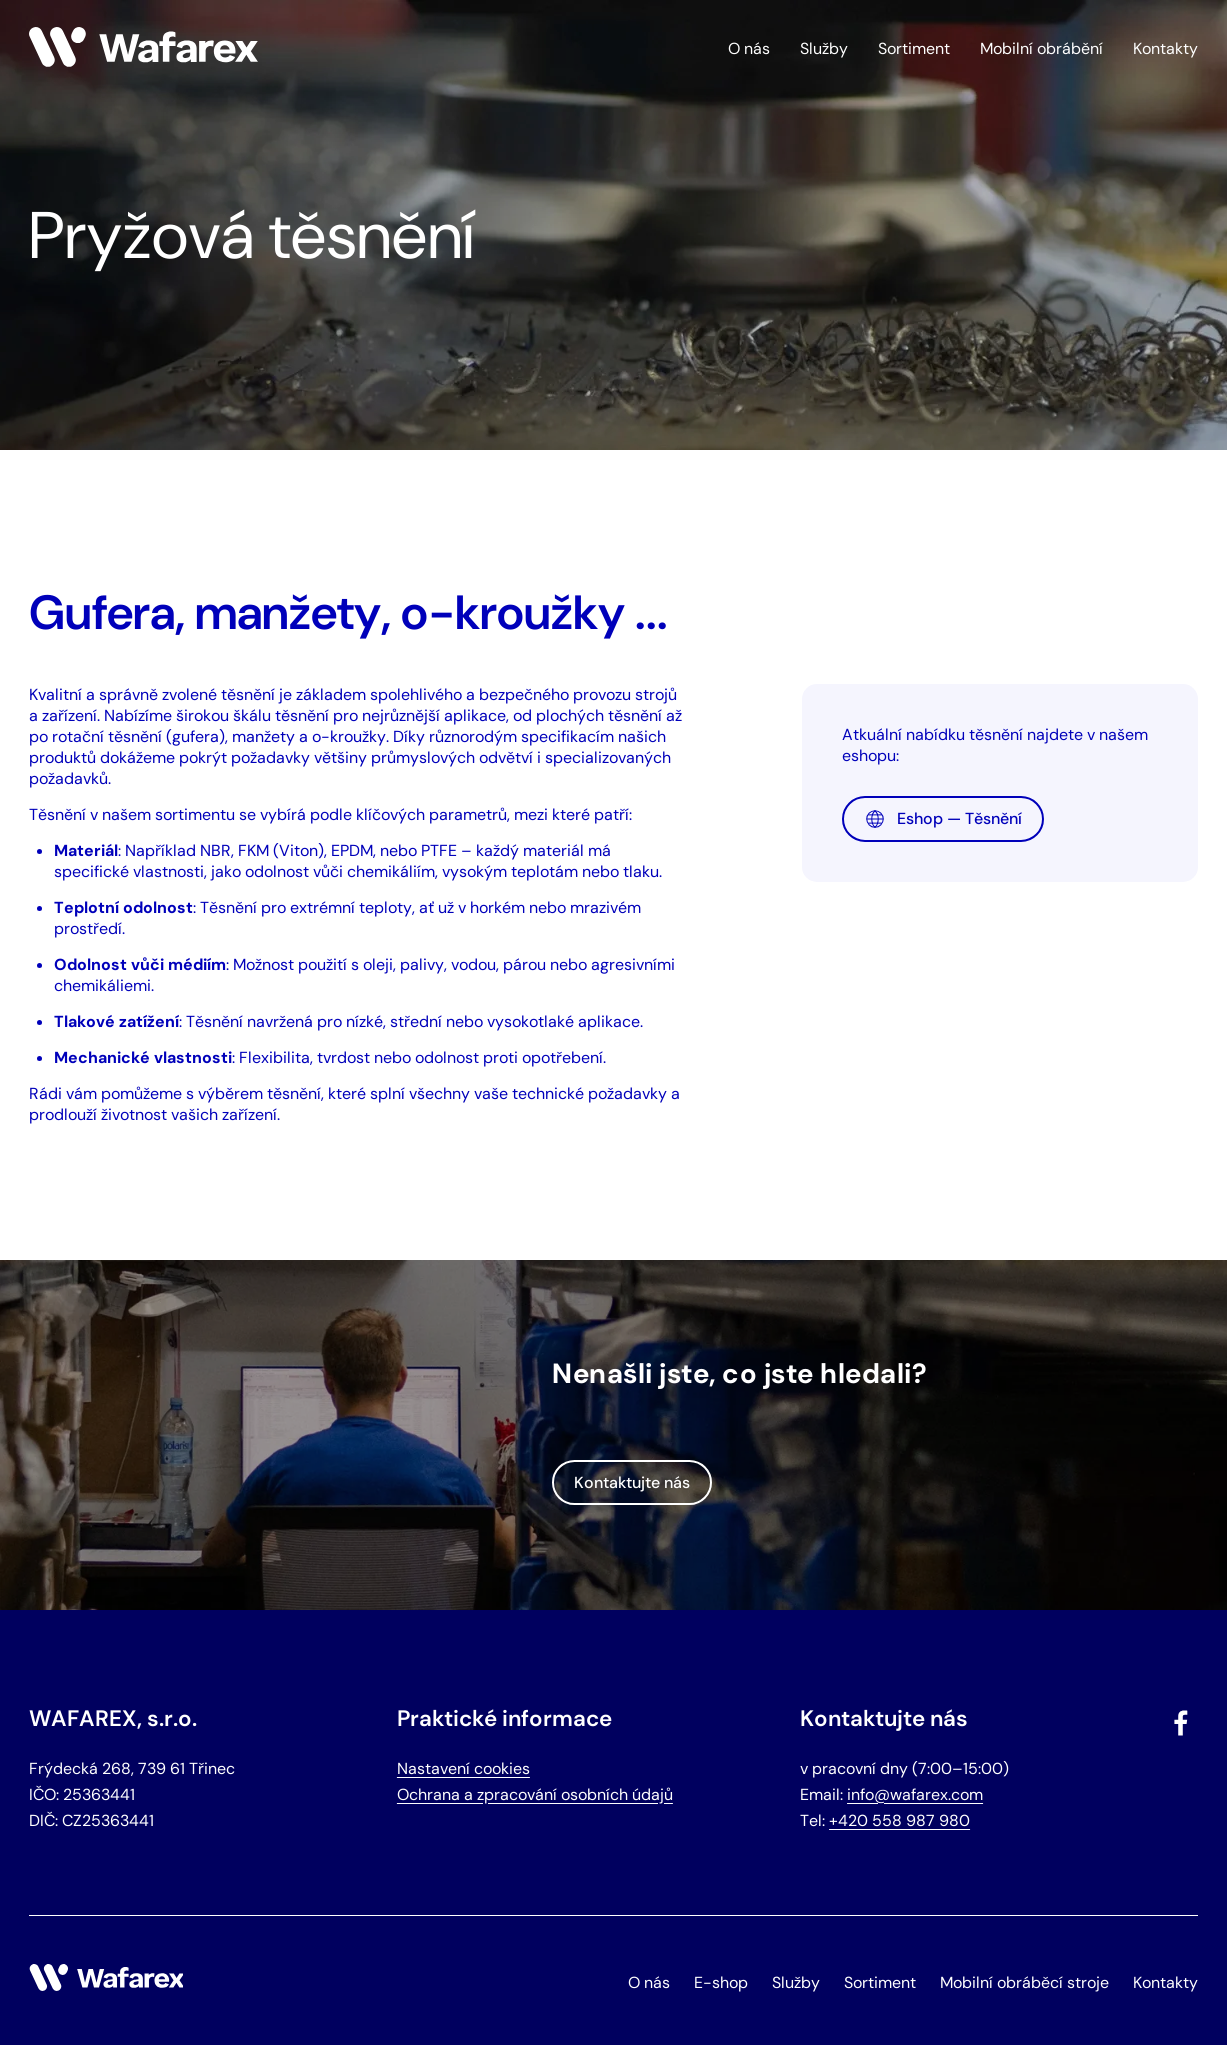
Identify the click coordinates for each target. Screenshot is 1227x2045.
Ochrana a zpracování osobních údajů (535, 1794)
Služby (824, 48)
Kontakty (1165, 48)
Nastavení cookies (463, 1768)
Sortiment (914, 48)
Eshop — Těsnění (943, 819)
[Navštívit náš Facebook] (1183, 1726)
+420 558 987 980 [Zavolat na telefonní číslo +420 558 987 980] (899, 1820)
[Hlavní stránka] (143, 61)
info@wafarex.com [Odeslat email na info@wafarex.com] (915, 1794)
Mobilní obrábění (1041, 48)
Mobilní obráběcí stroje (1024, 1982)
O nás (749, 48)
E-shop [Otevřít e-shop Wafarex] (721, 1982)
